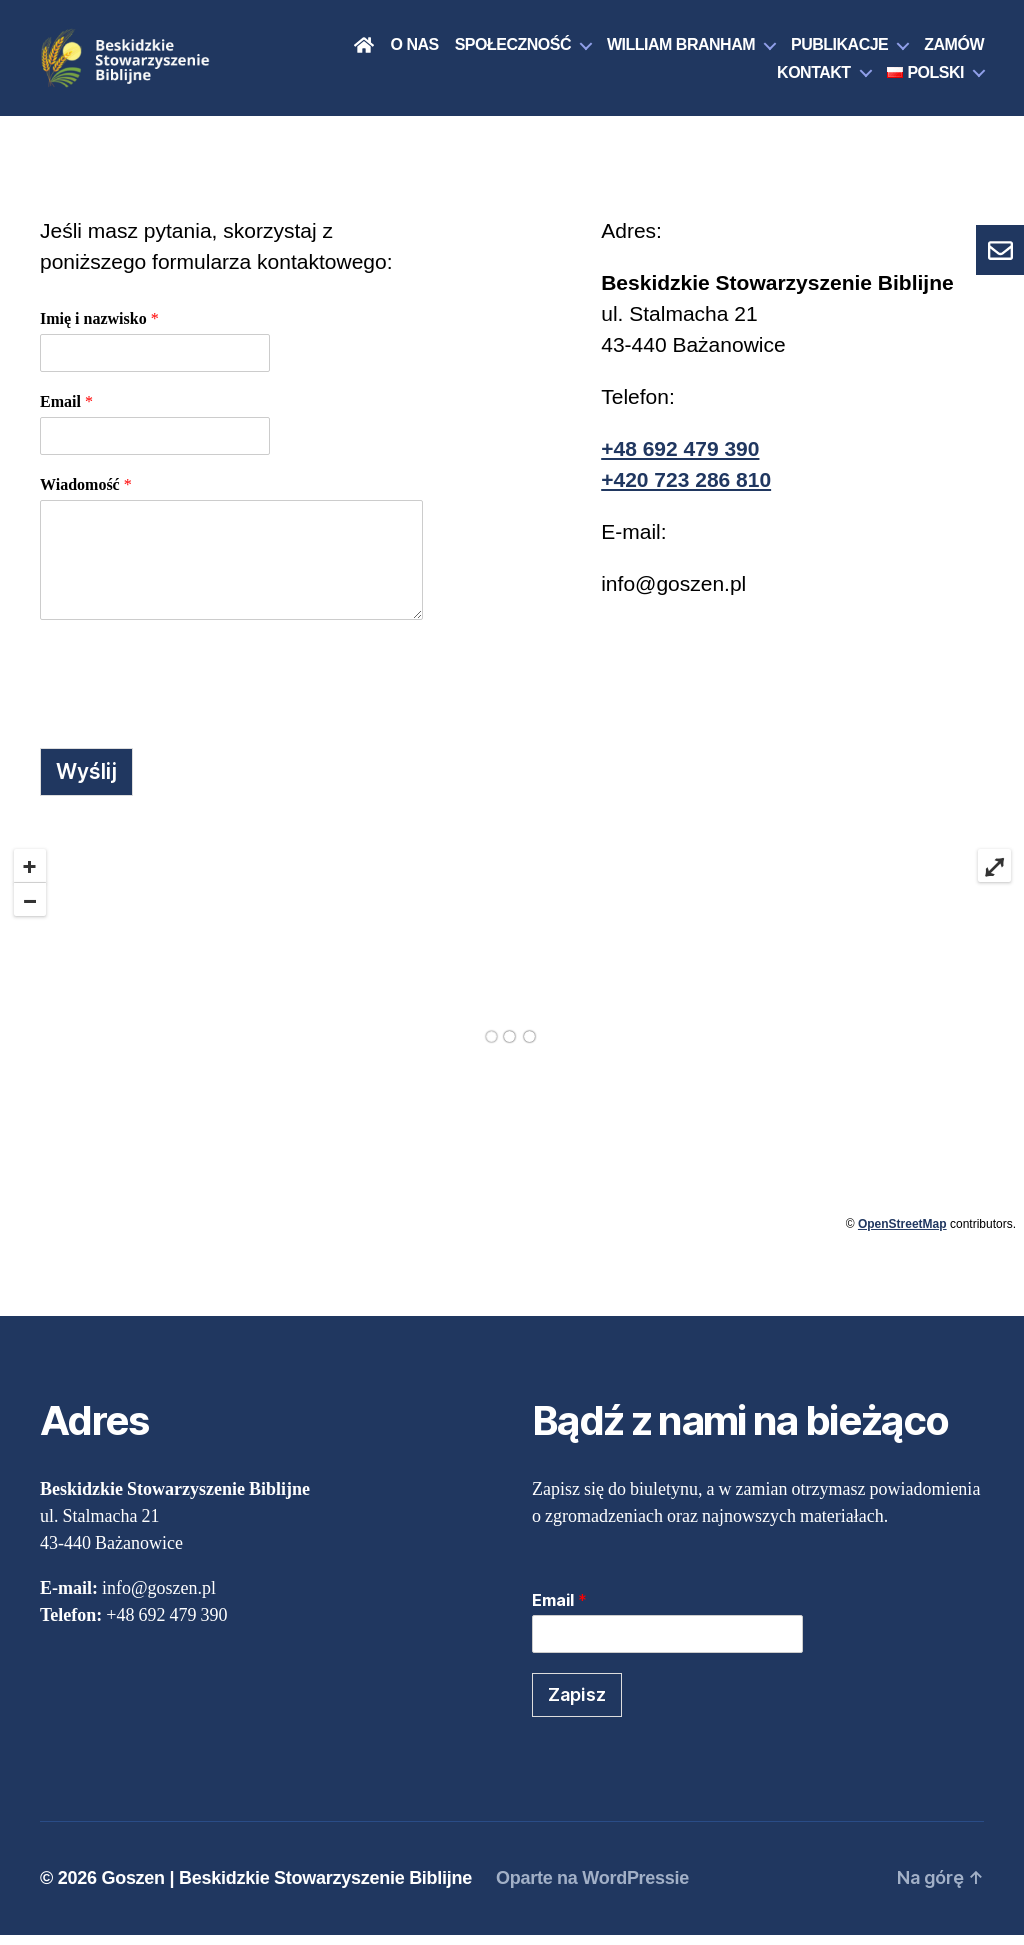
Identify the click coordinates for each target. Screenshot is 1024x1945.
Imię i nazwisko (99, 329)
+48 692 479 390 (680, 458)
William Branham (681, 49)
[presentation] (192, 689)
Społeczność (513, 49)
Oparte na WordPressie (592, 1888)
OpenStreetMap (902, 1234)
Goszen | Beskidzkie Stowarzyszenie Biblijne (286, 1888)
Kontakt (814, 77)
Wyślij (86, 781)
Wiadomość (86, 495)
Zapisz (577, 1704)
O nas (414, 49)
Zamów (954, 49)
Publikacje (839, 49)
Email (66, 412)
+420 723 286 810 (686, 489)
